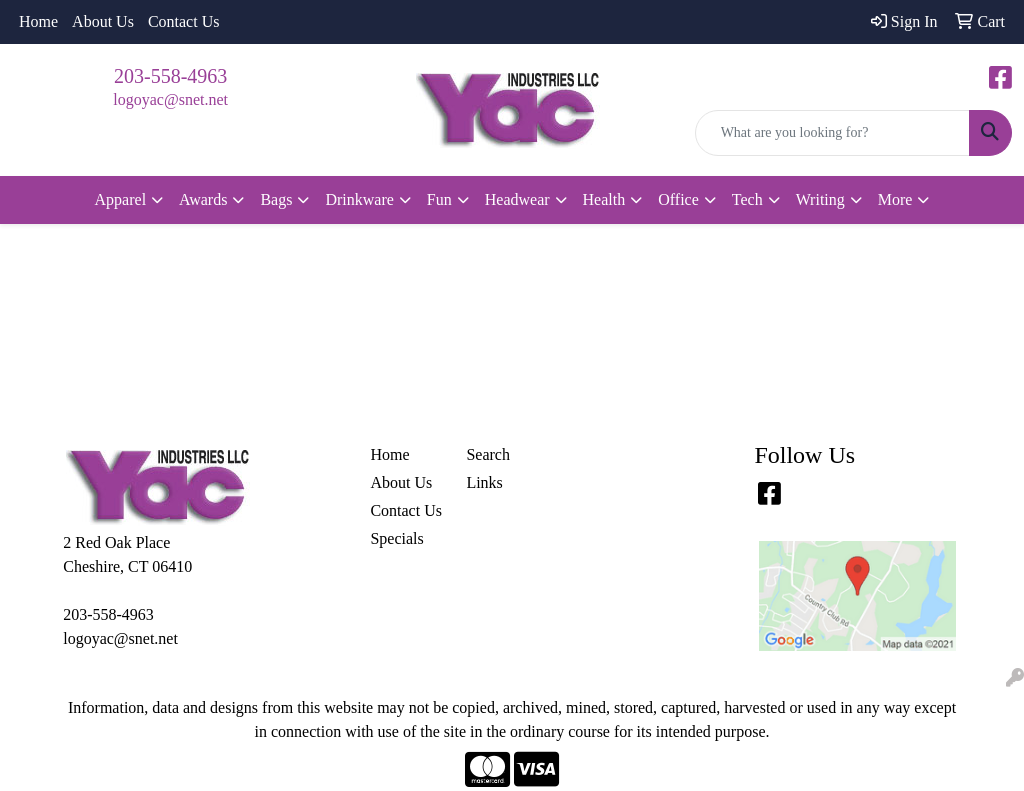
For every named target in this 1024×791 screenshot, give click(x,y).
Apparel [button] (121, 199)
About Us (103, 21)
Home (38, 21)
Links (484, 482)
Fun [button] (439, 199)
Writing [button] (820, 199)
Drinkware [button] (359, 199)
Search (488, 454)
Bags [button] (276, 199)
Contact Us (184, 21)
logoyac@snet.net (170, 99)
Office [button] (678, 199)
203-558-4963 (170, 76)
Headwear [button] (517, 199)
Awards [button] (203, 199)
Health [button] (604, 199)
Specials (396, 538)
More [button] (895, 199)
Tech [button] (747, 199)
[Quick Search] (832, 133)
